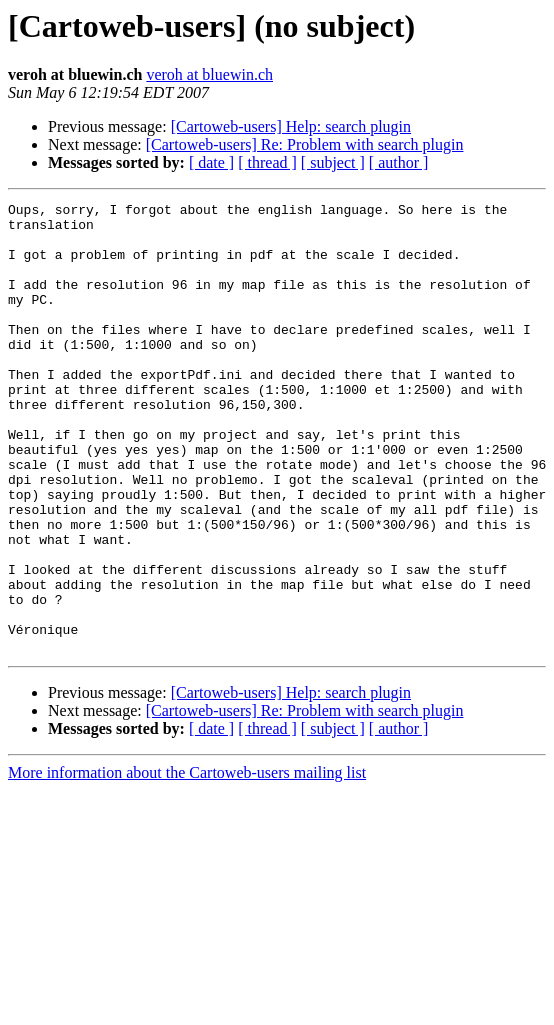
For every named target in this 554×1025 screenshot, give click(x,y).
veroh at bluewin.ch (209, 74)
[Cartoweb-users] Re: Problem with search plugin (305, 144)
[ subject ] (333, 162)
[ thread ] (267, 162)
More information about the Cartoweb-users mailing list (187, 862)
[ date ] (211, 162)
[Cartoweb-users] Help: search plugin (291, 126)
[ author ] (399, 162)
